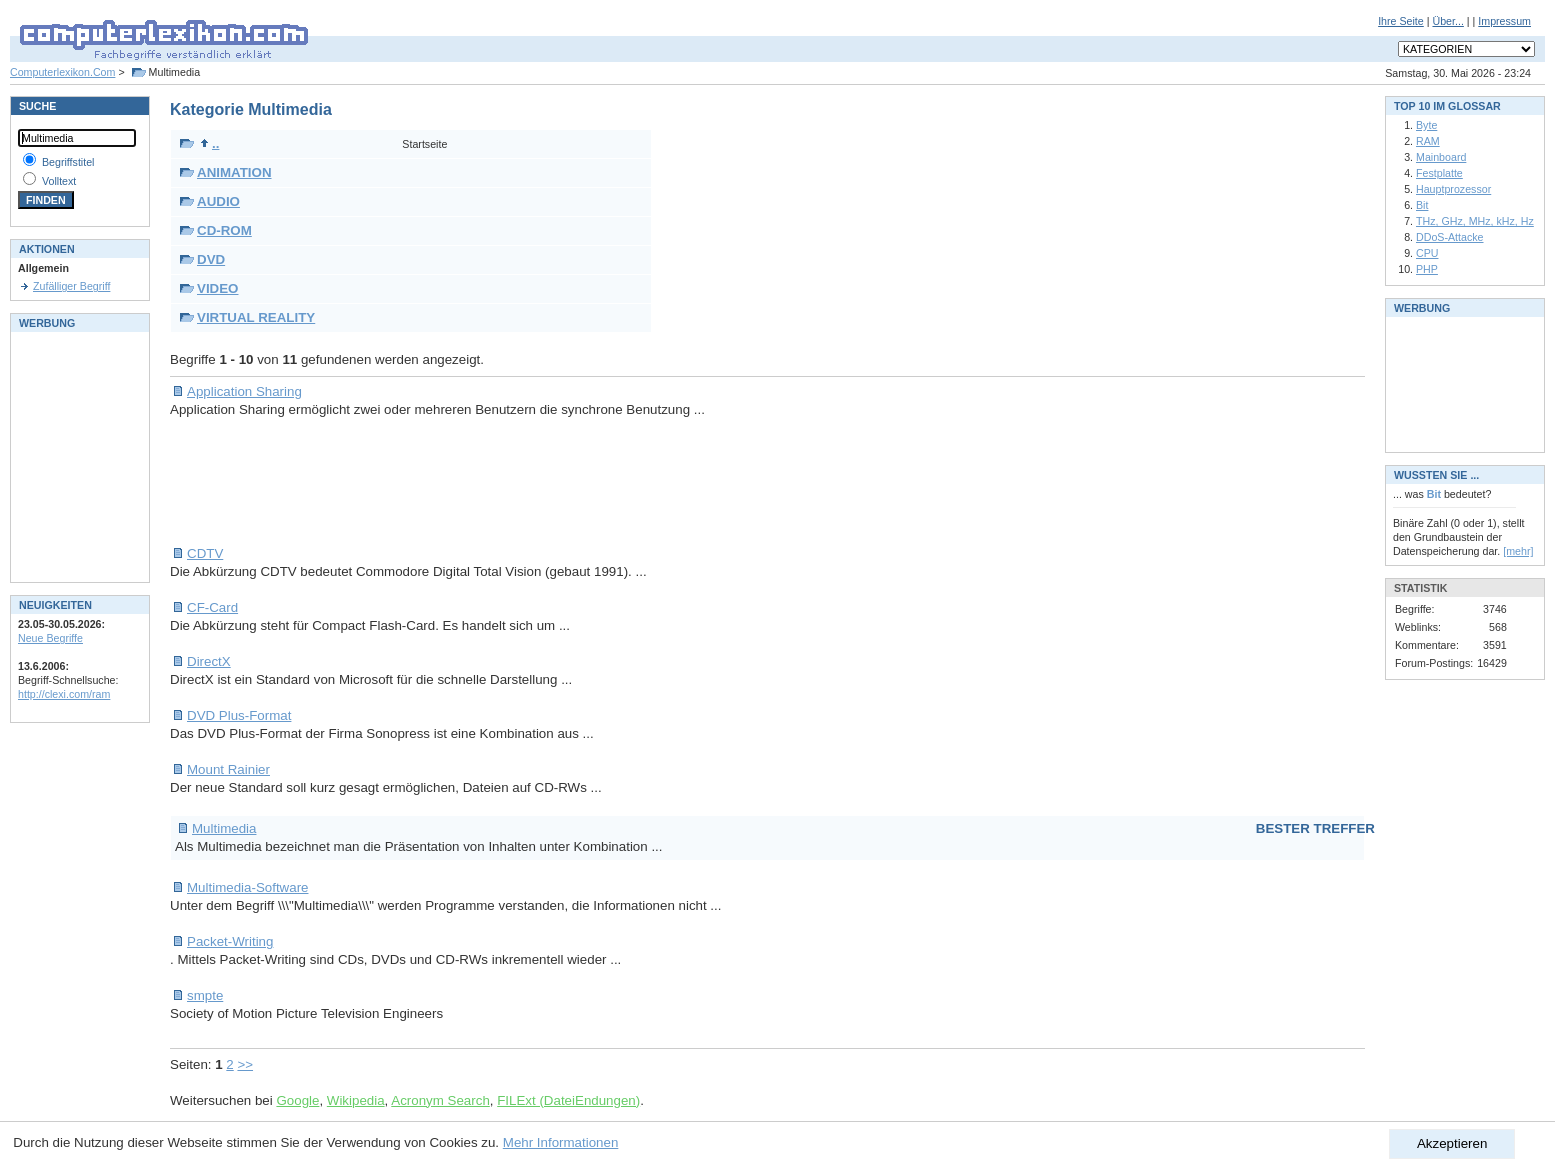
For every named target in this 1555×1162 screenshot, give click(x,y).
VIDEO (217, 288)
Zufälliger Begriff (71, 286)
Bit (1422, 205)
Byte (1426, 125)
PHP (1427, 269)
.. (209, 143)
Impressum (1504, 21)
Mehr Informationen (561, 1142)
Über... (1447, 21)
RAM (1428, 141)
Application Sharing (244, 391)
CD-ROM (224, 230)
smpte (205, 995)
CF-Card (212, 607)
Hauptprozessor (1453, 189)
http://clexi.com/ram (64, 694)
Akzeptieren (1452, 1143)
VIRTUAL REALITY (256, 317)
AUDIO (218, 201)
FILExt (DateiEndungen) (568, 1100)
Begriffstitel (68, 162)
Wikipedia (356, 1100)
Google (297, 1100)
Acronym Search (440, 1100)
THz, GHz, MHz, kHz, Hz (1475, 221)
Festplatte (1439, 173)
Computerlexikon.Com (62, 72)
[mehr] (1518, 551)
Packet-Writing (230, 941)
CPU (1427, 253)
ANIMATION (234, 172)
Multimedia (224, 828)
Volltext (59, 181)
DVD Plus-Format (239, 715)
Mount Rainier (228, 769)
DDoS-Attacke (1450, 237)
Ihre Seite (1401, 21)
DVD (211, 259)
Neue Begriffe (50, 638)
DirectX (209, 661)
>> (245, 1064)
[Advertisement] (534, 482)
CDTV (205, 553)
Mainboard (1441, 157)
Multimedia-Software (247, 887)
